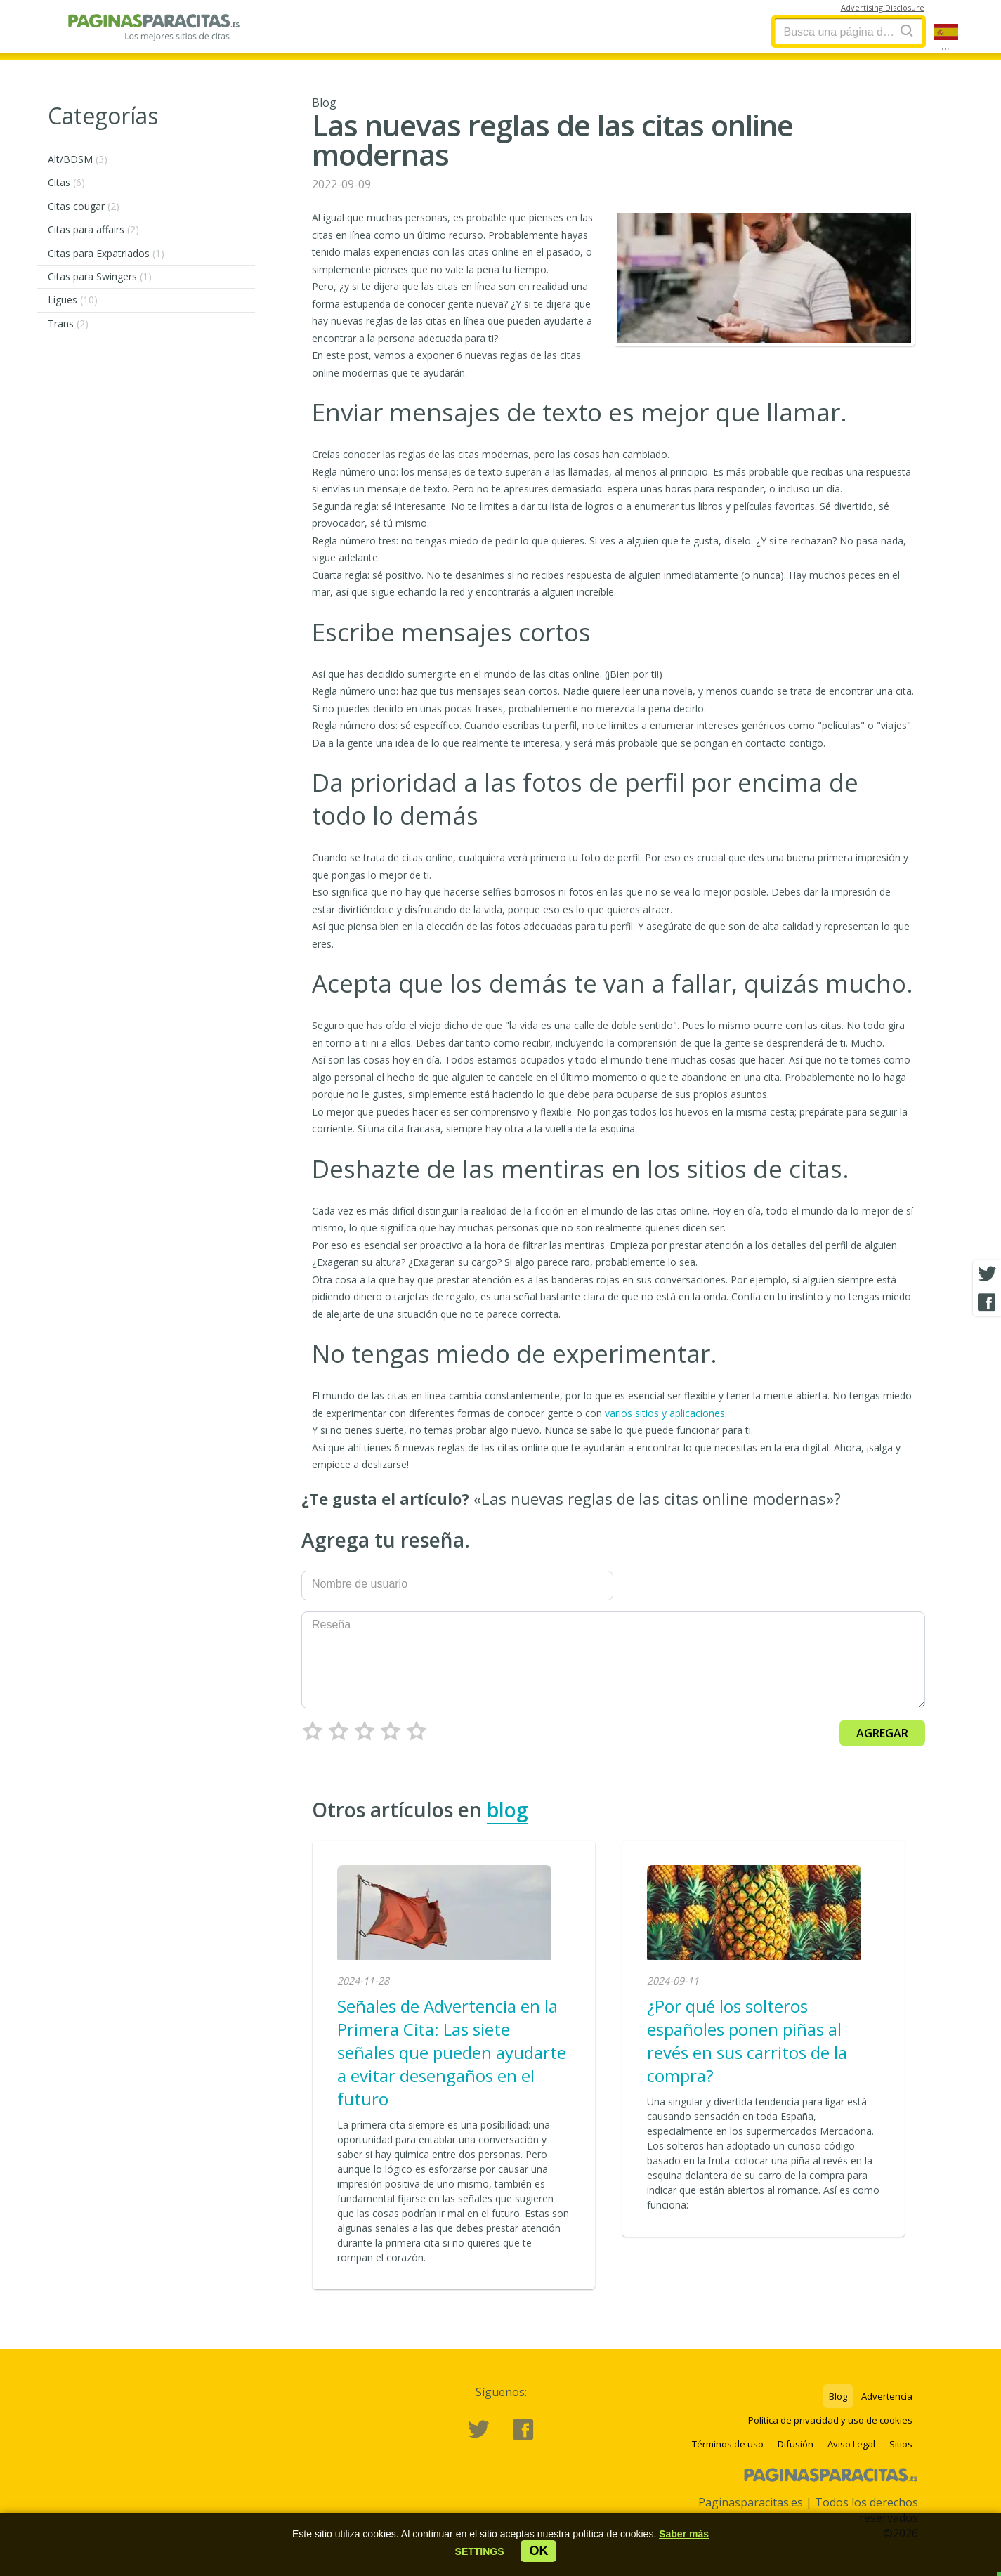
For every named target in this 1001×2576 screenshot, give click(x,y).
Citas (66, 182)
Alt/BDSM (77, 159)
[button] (480, 2551)
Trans (68, 323)
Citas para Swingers (100, 276)
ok (538, 2551)
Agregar (882, 1733)
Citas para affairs (93, 229)
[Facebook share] (987, 1302)
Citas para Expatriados (106, 253)
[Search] (907, 30)
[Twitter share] (987, 1274)
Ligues (73, 299)
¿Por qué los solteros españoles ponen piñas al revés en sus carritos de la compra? (747, 2040)
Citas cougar (83, 206)
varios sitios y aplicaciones (665, 1413)
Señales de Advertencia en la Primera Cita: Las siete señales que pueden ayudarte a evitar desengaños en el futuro (451, 2052)
